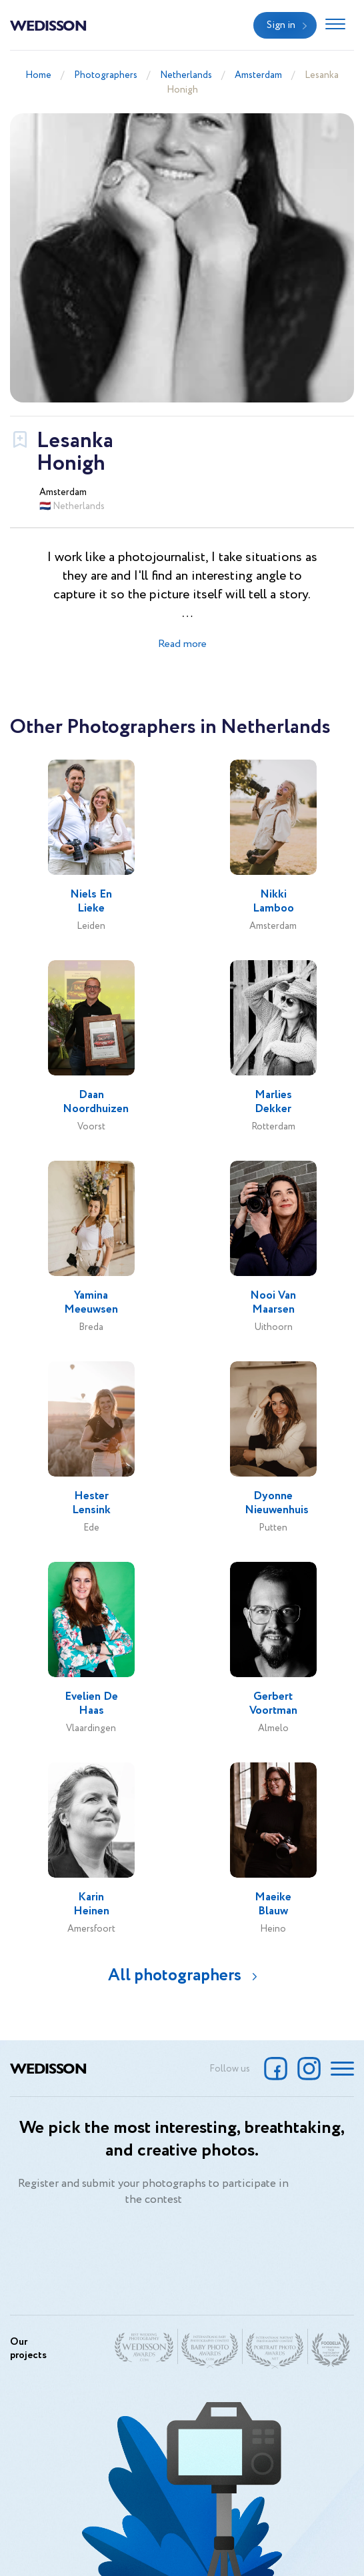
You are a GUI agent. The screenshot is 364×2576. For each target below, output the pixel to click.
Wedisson (48, 24)
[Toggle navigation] (335, 25)
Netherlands (186, 75)
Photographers (105, 75)
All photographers (174, 1975)
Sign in (281, 25)
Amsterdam (258, 75)
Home (38, 75)
